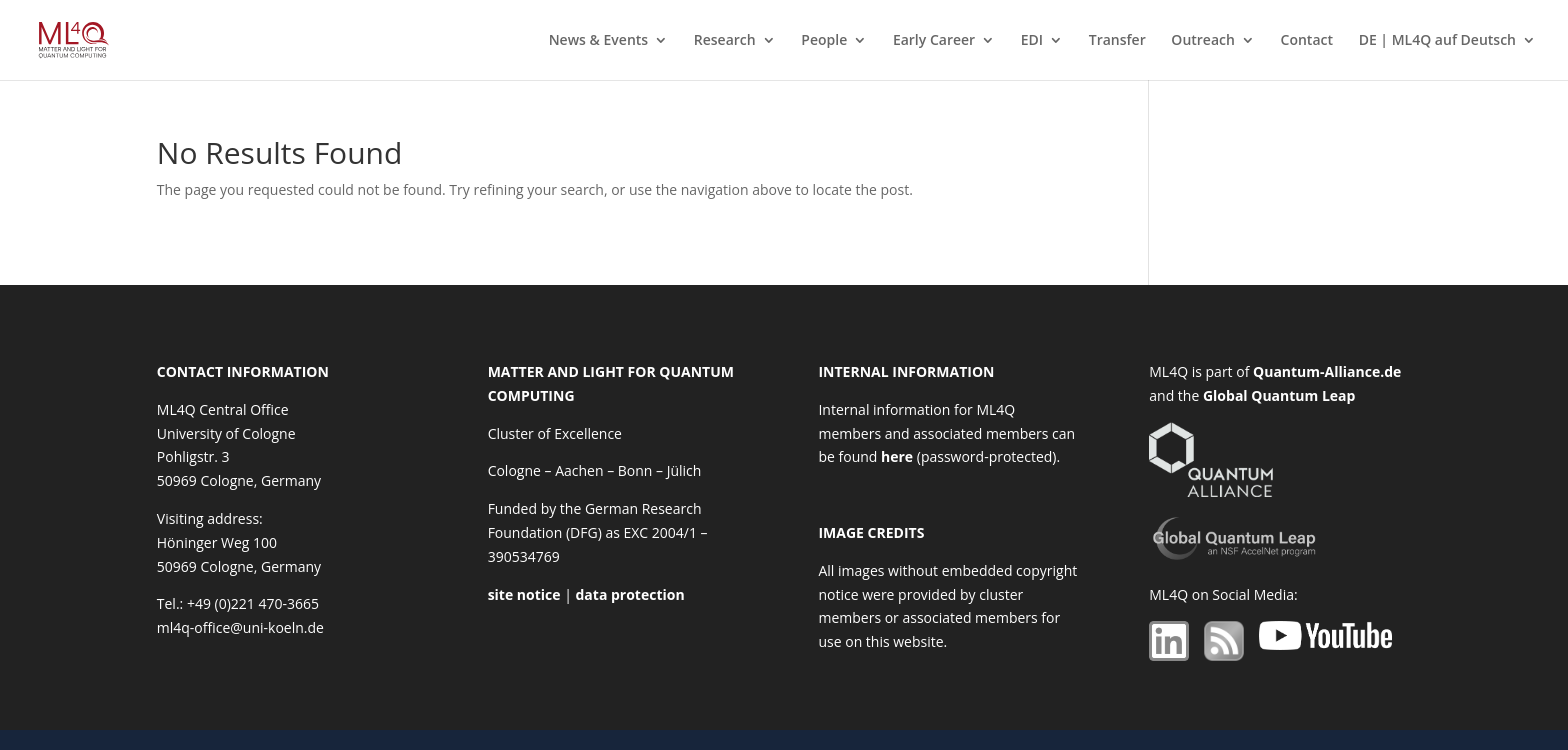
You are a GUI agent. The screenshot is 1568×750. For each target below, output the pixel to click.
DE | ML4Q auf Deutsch (1437, 41)
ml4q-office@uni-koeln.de (240, 627)
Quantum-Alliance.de (1327, 371)
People (824, 41)
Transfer (1117, 41)
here (897, 456)
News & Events (599, 41)
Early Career (934, 41)
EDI (1032, 41)
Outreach (1203, 41)
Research (725, 41)
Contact (1307, 41)
